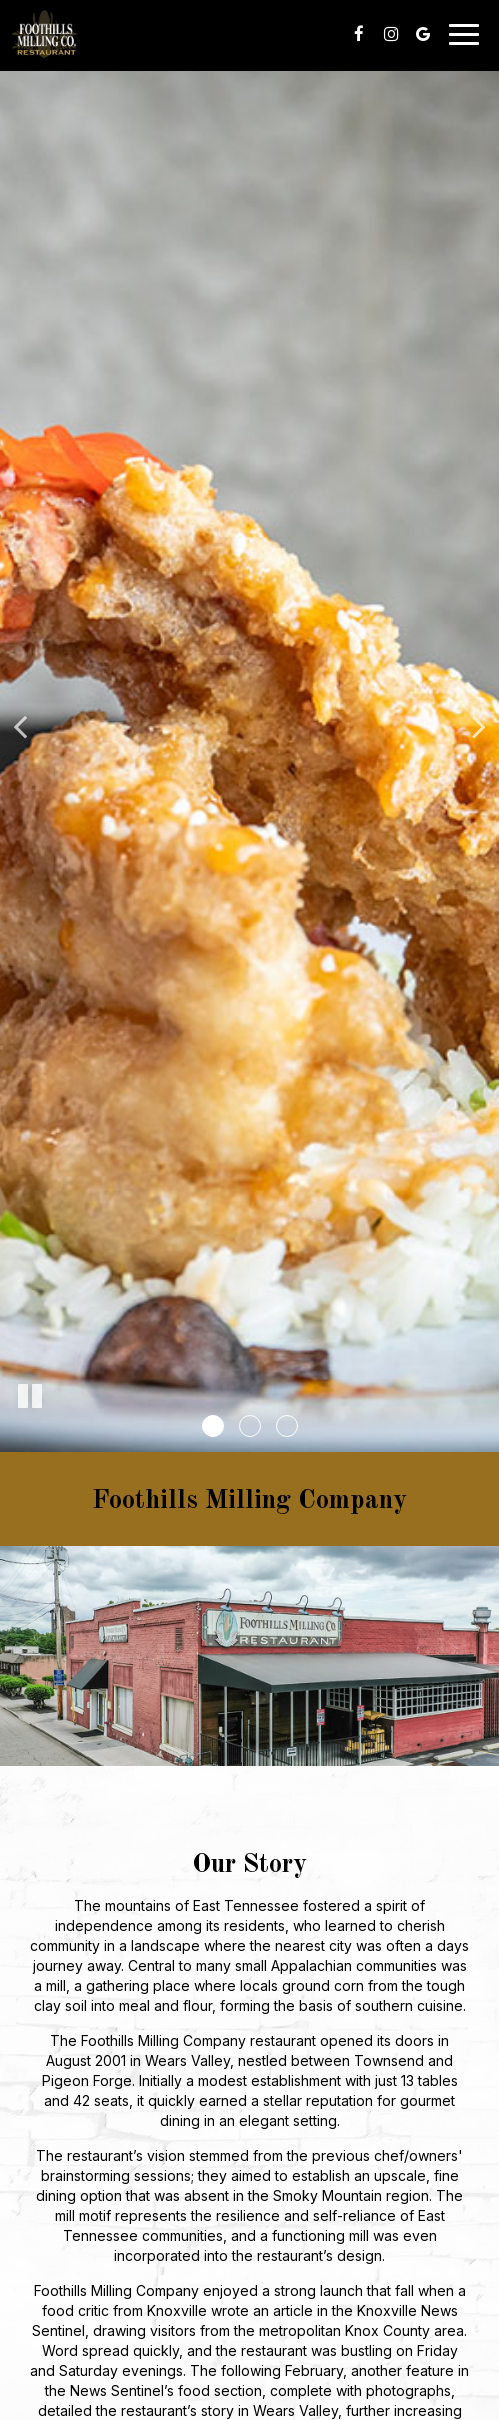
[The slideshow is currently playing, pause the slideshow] (30, 1397)
